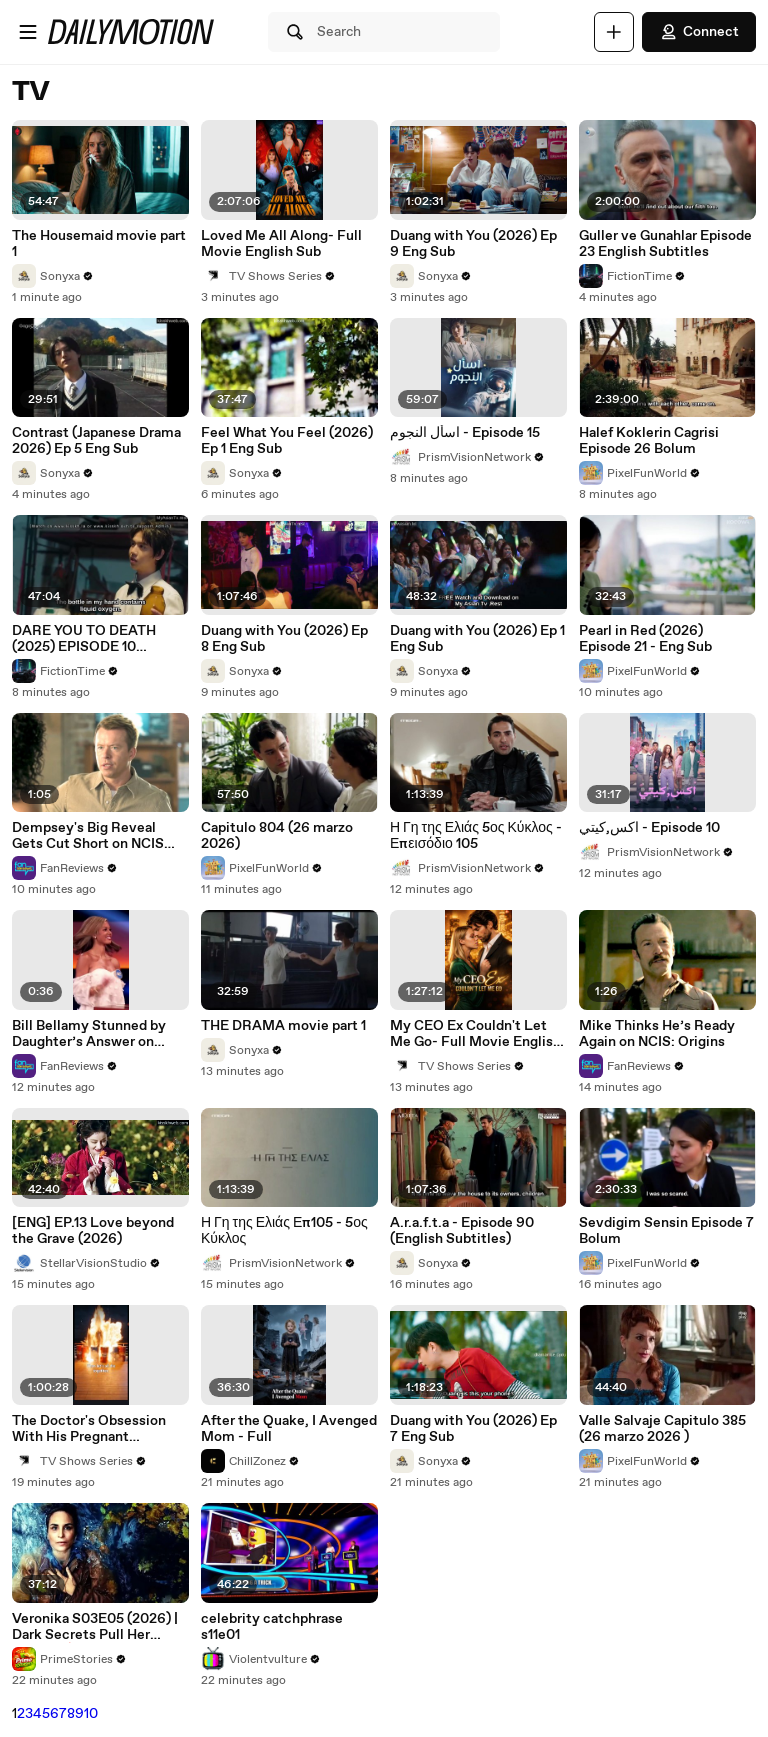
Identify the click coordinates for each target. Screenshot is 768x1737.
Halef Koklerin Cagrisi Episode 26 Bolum (649, 441)
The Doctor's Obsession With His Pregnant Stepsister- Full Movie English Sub (89, 1429)
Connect (699, 32)
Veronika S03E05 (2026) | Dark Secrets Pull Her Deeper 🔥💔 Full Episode (95, 1627)
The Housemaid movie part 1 (99, 244)
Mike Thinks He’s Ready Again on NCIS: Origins (657, 1034)
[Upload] (614, 32)
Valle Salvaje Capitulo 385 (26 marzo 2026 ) (662, 1429)
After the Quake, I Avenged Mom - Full (289, 1429)
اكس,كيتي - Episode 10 (649, 828)
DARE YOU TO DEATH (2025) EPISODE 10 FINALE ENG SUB (84, 639)
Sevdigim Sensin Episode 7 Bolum (666, 1231)
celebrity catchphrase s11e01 (272, 1627)
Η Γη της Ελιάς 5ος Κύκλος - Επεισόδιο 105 (476, 836)
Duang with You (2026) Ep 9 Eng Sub (473, 244)
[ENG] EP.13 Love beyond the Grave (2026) (93, 1231)
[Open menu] (28, 32)
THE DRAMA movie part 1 (283, 1026)
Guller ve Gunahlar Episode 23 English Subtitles (665, 244)
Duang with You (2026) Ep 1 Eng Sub (477, 639)
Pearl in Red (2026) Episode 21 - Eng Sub (645, 639)
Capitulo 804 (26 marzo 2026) (277, 836)
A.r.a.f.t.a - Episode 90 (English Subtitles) (462, 1231)
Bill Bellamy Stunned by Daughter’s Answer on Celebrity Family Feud (89, 1034)
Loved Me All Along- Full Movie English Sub (281, 244)
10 (91, 1714)
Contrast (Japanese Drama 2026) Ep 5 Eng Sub (96, 441)
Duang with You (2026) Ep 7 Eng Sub (473, 1429)
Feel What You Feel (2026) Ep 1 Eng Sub (287, 441)
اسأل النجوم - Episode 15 (465, 433)
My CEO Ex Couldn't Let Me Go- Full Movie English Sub (475, 1034)
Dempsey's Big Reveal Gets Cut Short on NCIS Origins (88, 836)
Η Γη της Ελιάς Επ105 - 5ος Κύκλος (284, 1231)
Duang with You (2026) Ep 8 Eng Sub (284, 639)
